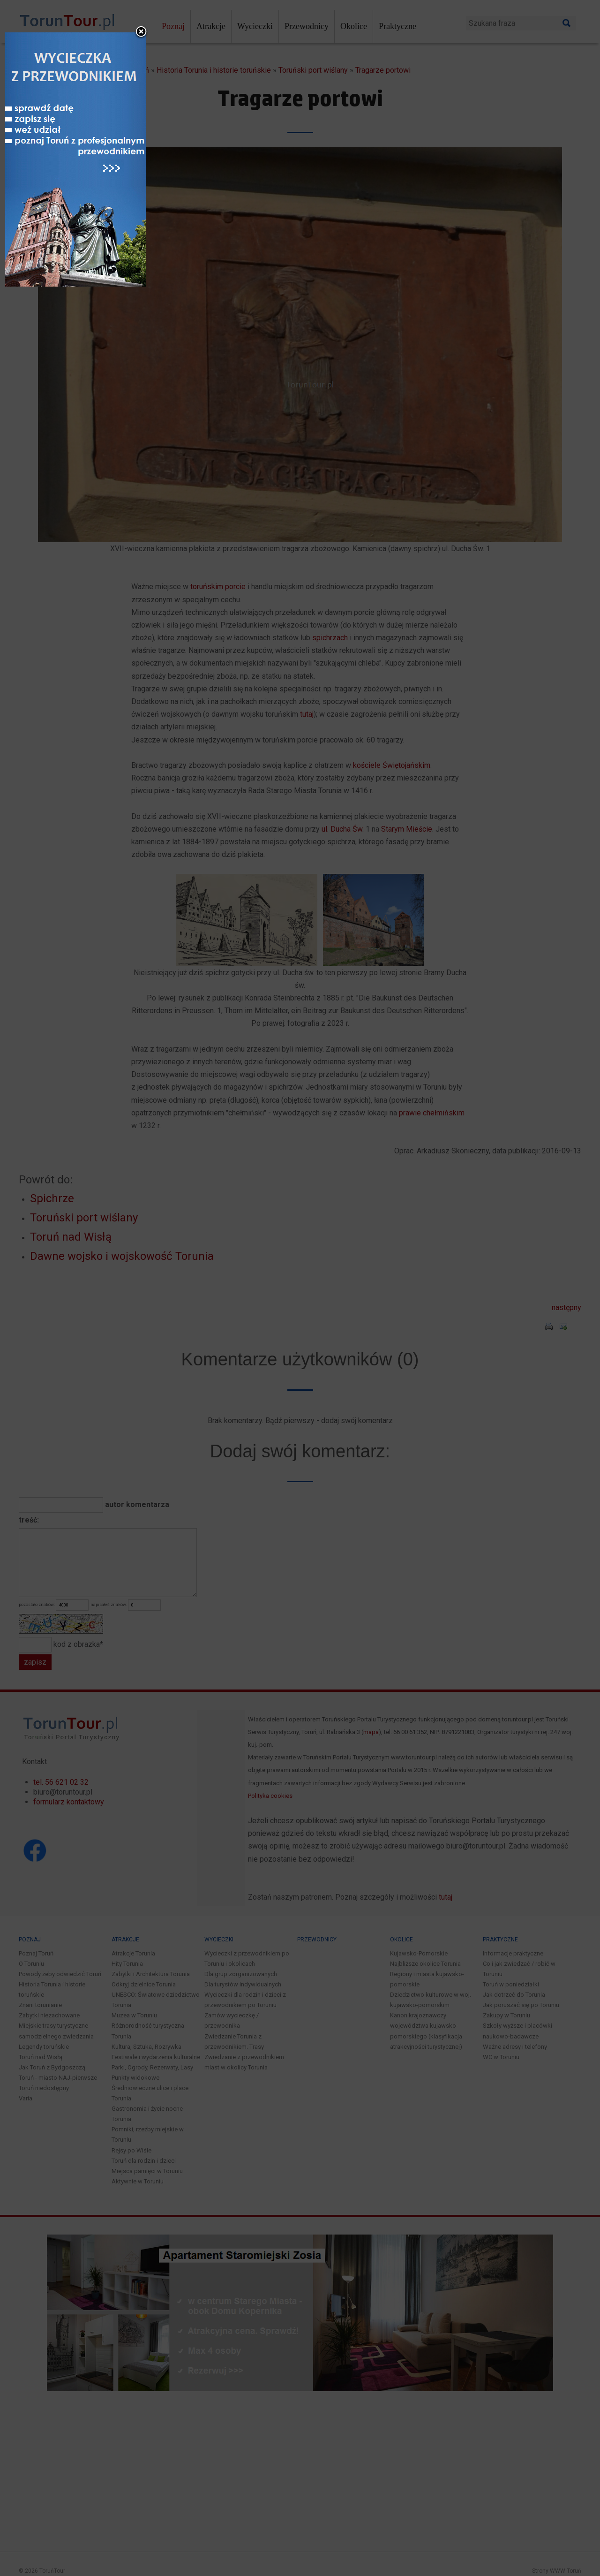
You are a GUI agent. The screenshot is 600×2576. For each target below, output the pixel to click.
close (361, 1062)
